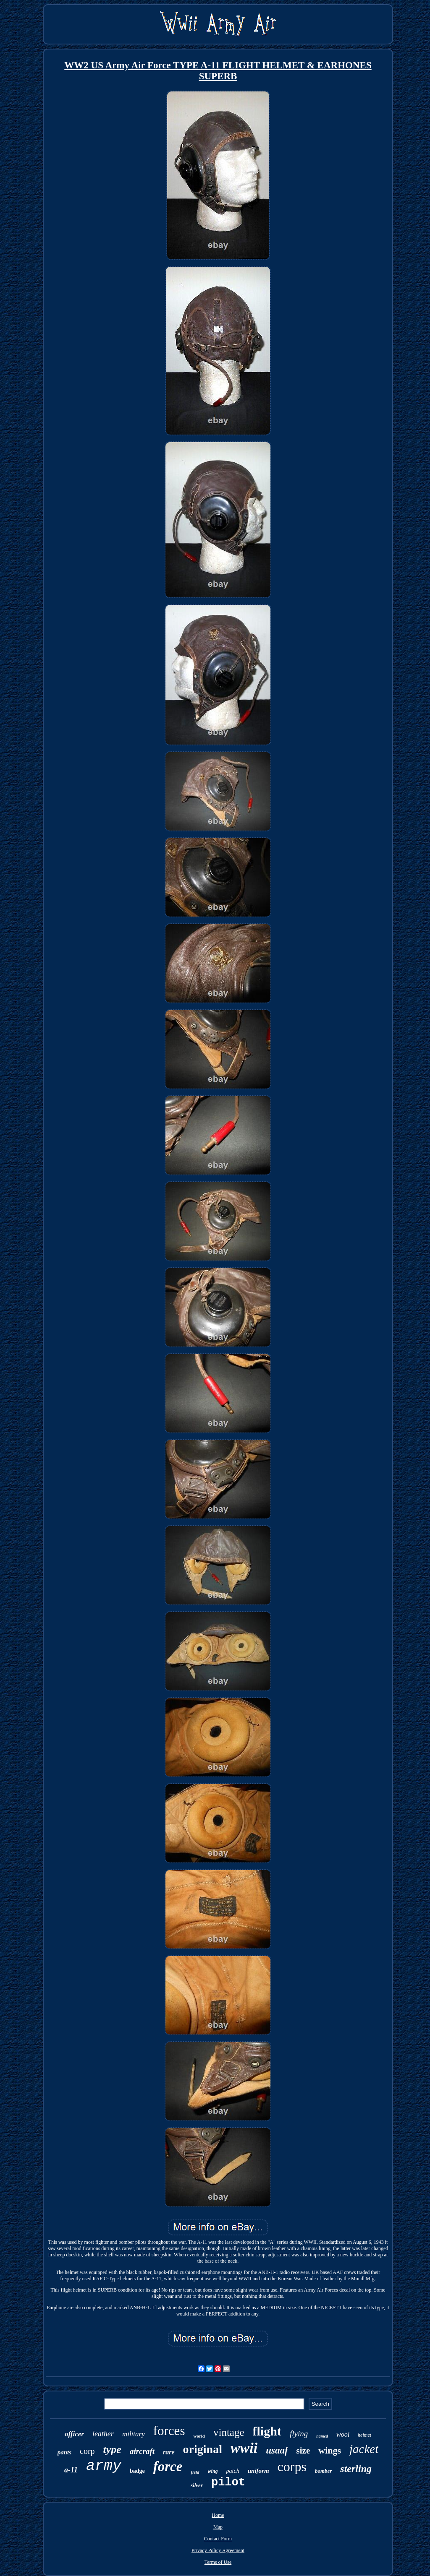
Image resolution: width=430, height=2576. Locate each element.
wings (329, 2450)
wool (342, 2434)
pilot (228, 2482)
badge (137, 2471)
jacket (363, 2449)
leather (103, 2434)
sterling (356, 2468)
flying (299, 2433)
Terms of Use (218, 2562)
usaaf (277, 2450)
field (195, 2471)
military (133, 2434)
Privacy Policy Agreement (217, 2550)
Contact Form (218, 2539)
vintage (228, 2432)
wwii (244, 2448)
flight (267, 2431)
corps (292, 2466)
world (199, 2435)
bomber (323, 2471)
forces (169, 2430)
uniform (258, 2470)
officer (74, 2434)
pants (64, 2452)
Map (218, 2527)
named (322, 2436)
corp (87, 2451)
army (103, 2466)
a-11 (71, 2470)
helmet (364, 2435)
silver (197, 2485)
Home (218, 2515)
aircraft (142, 2451)
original (202, 2449)
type (112, 2449)
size (303, 2451)
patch (232, 2471)
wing (213, 2471)
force (168, 2466)
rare (169, 2452)
